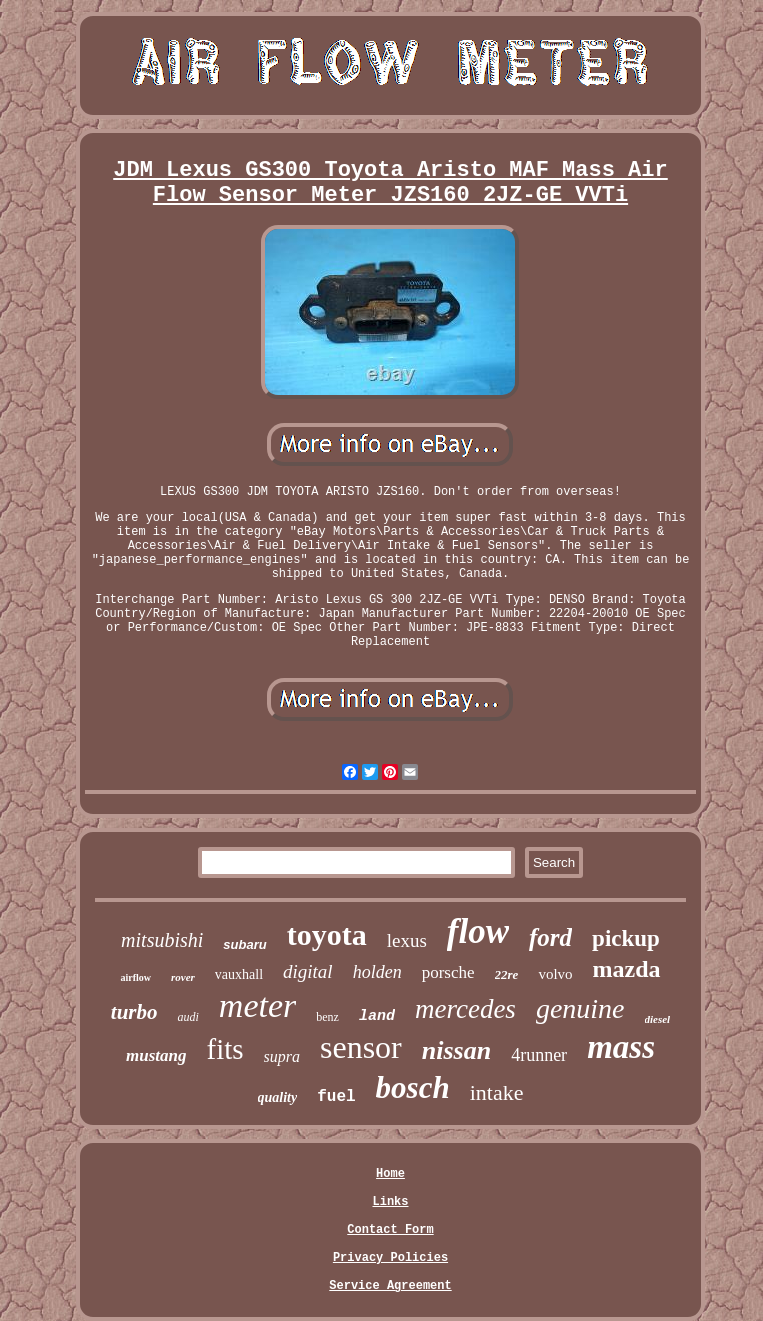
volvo (555, 974)
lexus (407, 940)
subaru (244, 944)
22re (507, 974)
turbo (134, 1012)
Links (390, 1202)
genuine (580, 1008)
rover (183, 977)
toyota (327, 934)
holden (377, 972)
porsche (448, 972)
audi (187, 1017)
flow (478, 931)
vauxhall (239, 974)
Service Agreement (390, 1286)
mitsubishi (162, 940)
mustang (156, 1055)
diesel (658, 1019)
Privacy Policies (390, 1258)
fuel (336, 1097)
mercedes (465, 1009)
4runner (539, 1055)
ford (550, 937)
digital (308, 971)
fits (224, 1049)
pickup (626, 938)
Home (390, 1174)
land (377, 1016)
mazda (627, 969)
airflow (135, 977)
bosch (413, 1087)
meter (257, 1005)
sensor (361, 1047)
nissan (456, 1050)
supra (282, 1056)
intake (497, 1092)
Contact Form (390, 1230)
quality (278, 1097)
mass (621, 1047)
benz (327, 1017)
